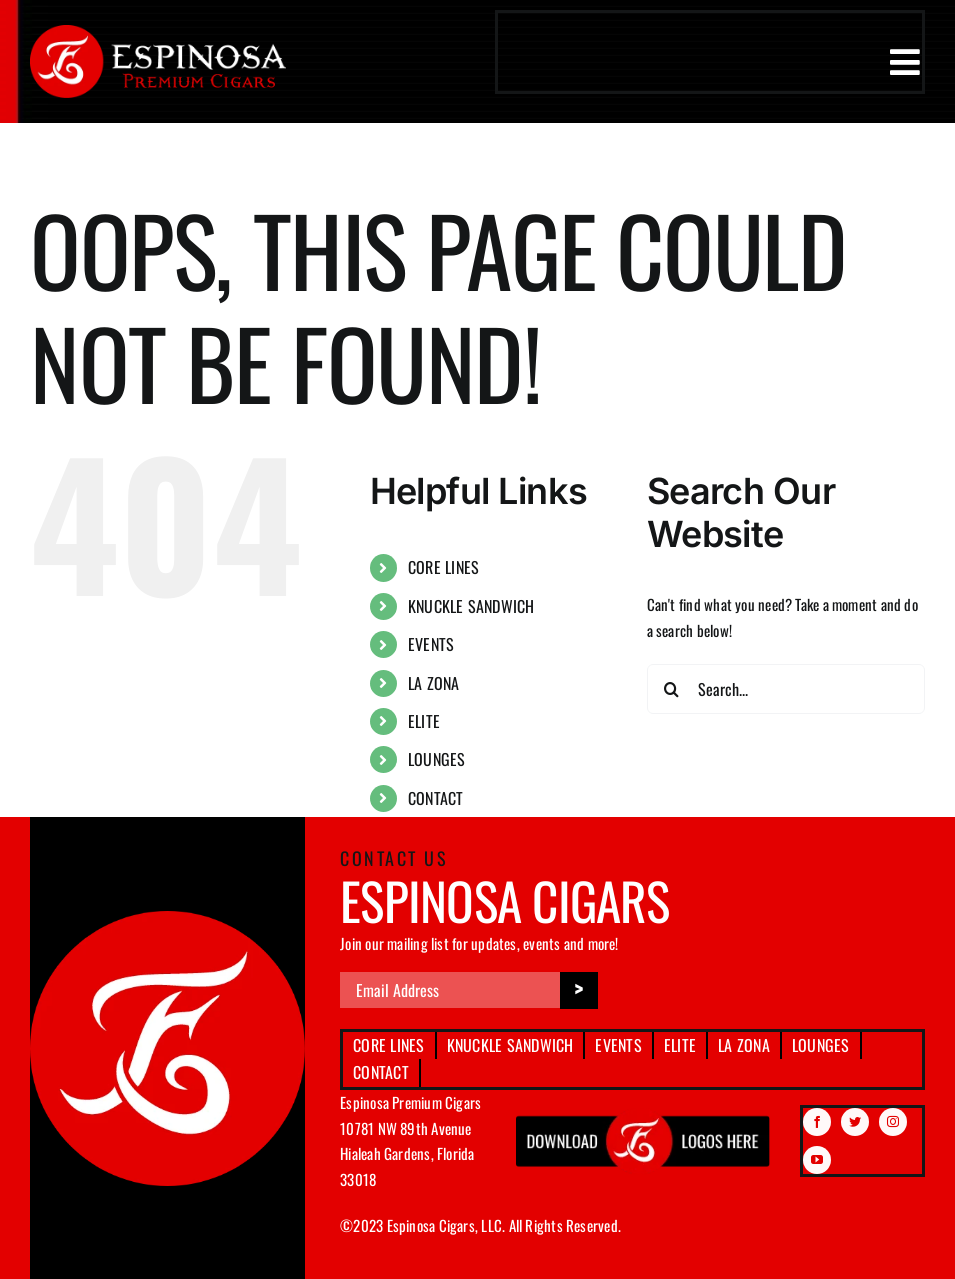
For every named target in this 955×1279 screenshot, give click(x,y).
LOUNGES (437, 759)
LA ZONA (434, 683)
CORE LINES (443, 567)
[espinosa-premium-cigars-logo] (158, 32)
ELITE (424, 721)
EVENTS (431, 644)
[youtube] (817, 1160)
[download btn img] (643, 1115)
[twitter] (855, 1122)
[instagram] (893, 1122)
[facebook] (817, 1122)
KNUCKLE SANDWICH (471, 606)
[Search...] (786, 689)
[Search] (672, 689)
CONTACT (436, 798)
